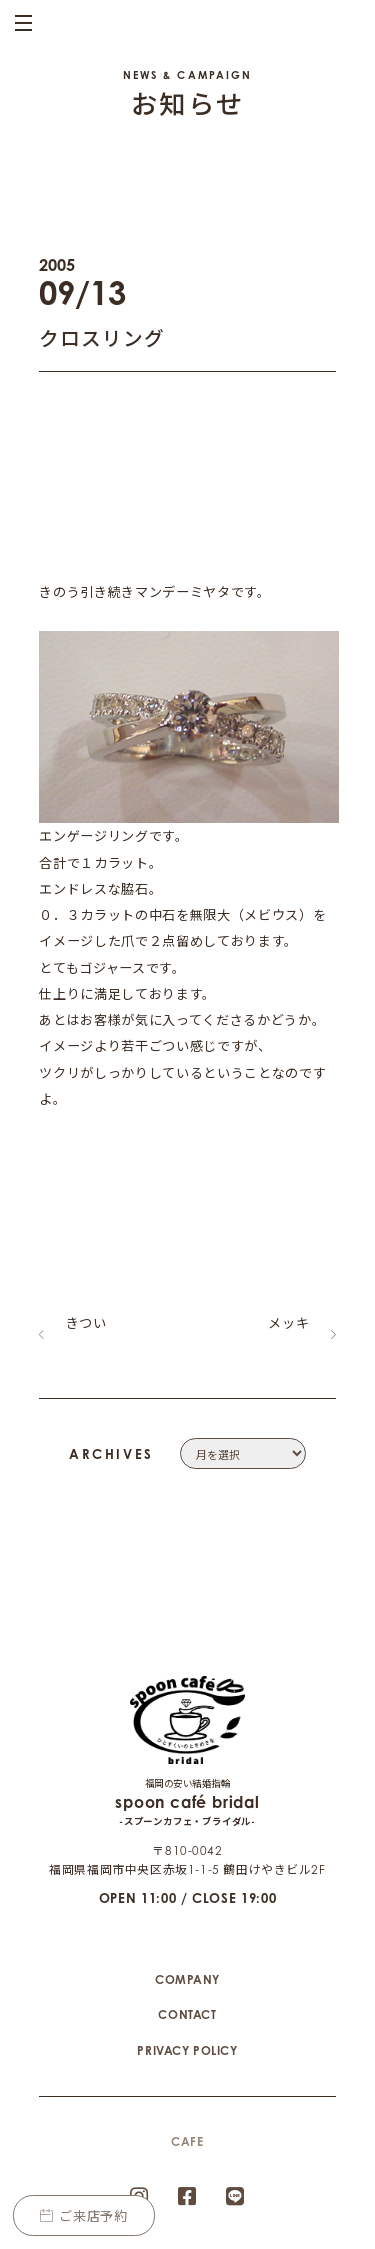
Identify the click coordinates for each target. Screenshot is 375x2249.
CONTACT (187, 1945)
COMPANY (187, 1910)
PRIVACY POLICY (187, 1981)
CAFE (187, 2072)
